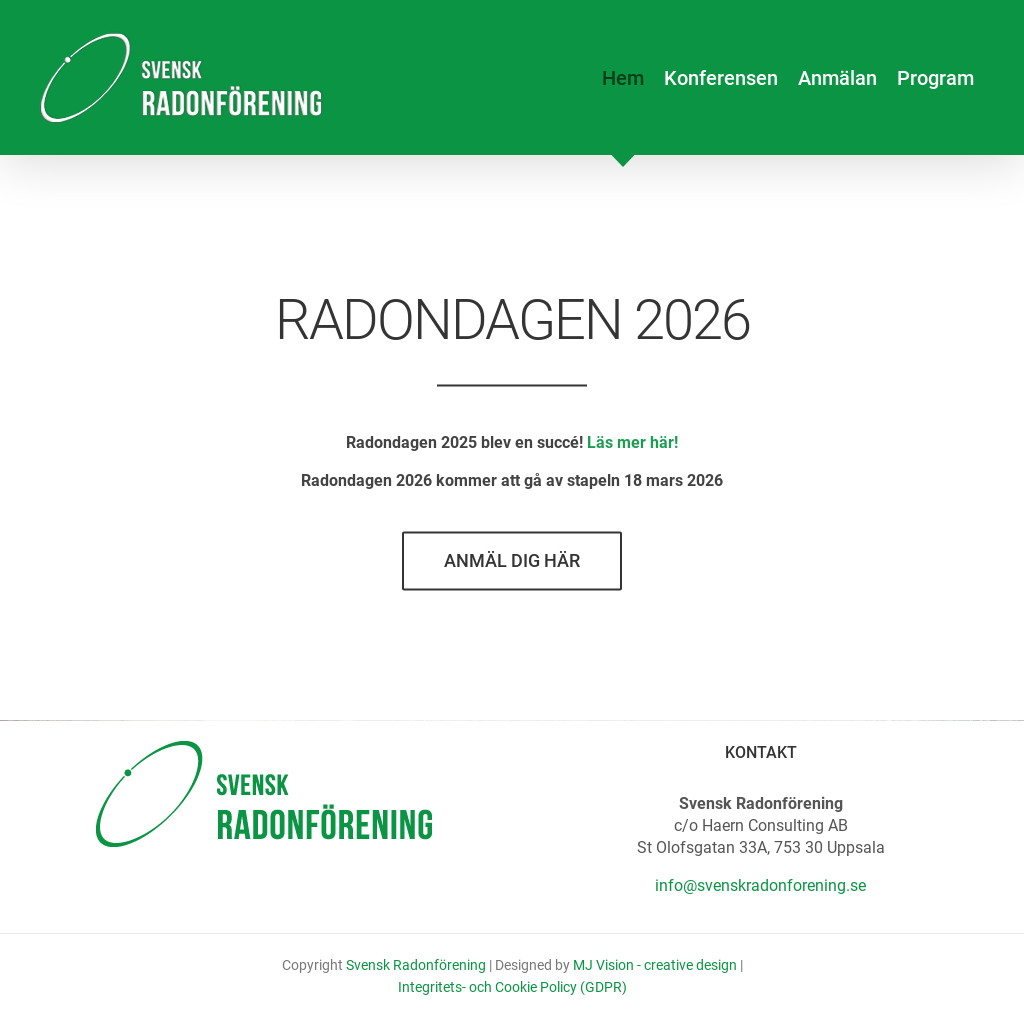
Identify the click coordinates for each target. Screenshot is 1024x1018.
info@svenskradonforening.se (760, 885)
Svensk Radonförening (416, 965)
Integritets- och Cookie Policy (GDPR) (512, 987)
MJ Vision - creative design (655, 965)
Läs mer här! (632, 445)
